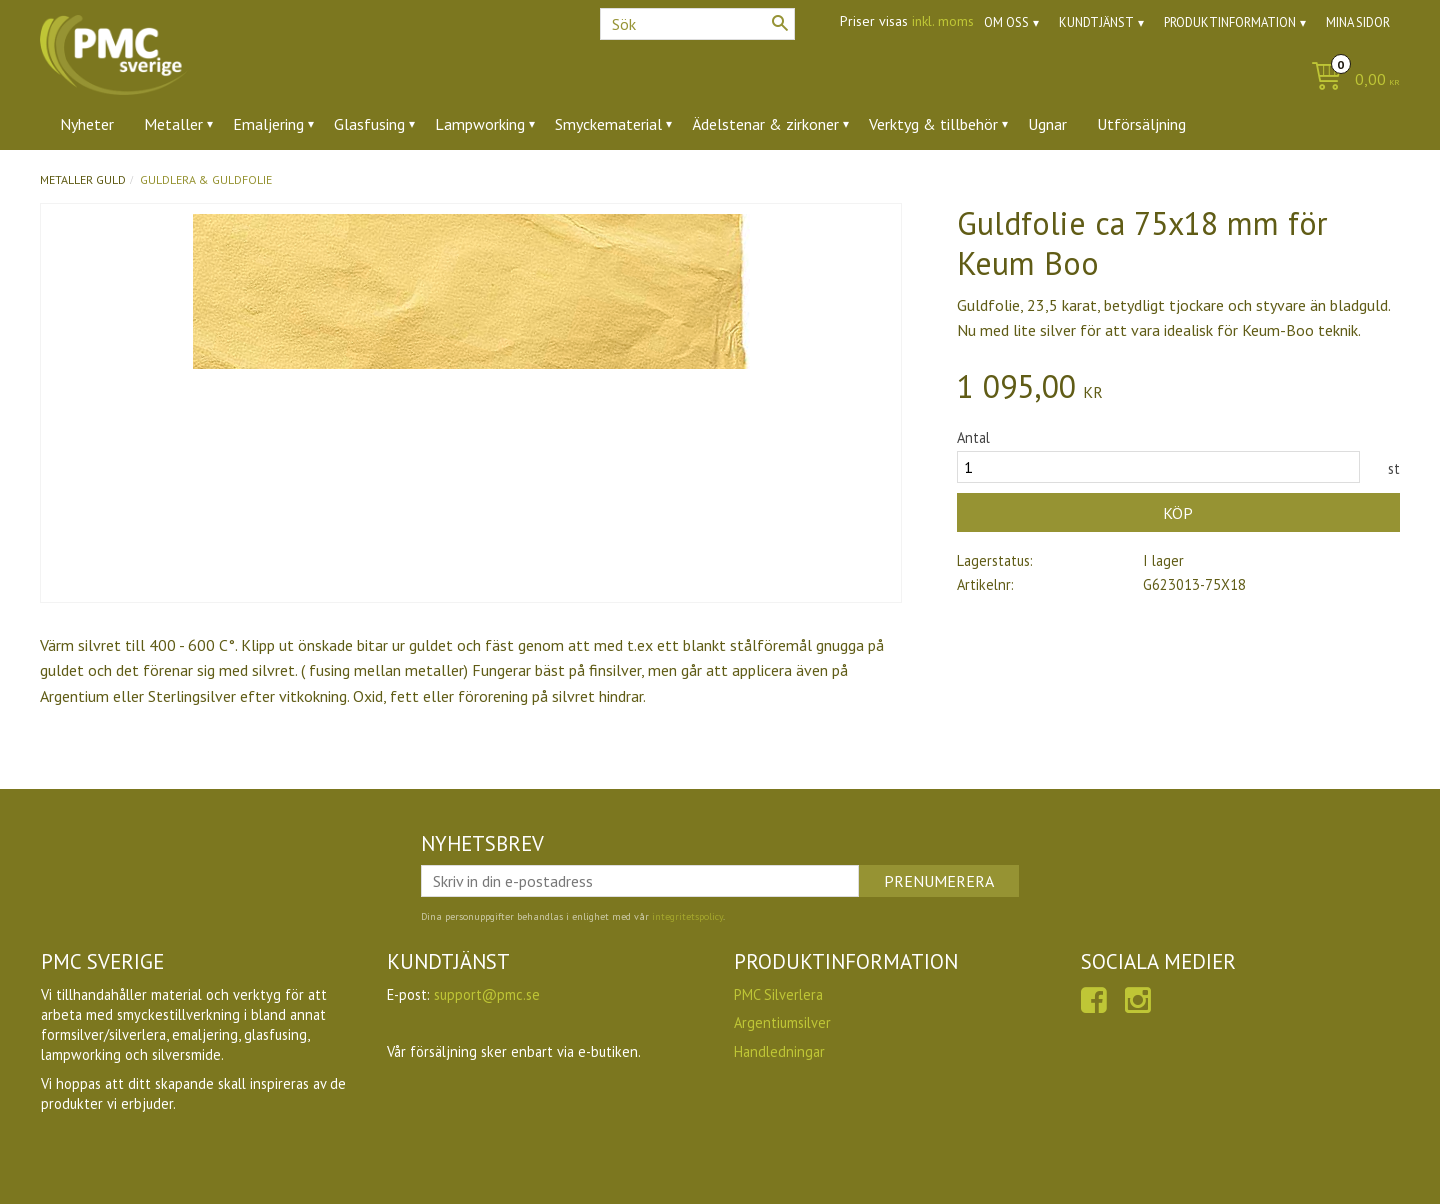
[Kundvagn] (1350, 80)
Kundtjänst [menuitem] (1096, 22)
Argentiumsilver (782, 1022)
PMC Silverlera (778, 994)
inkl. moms (943, 21)
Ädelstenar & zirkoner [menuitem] (765, 124)
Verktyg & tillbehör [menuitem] (933, 124)
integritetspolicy (687, 916)
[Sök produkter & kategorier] (697, 24)
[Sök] (780, 23)
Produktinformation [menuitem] (1230, 22)
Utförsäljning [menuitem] (1141, 124)
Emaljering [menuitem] (268, 124)
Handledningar (779, 1051)
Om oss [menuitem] (1006, 22)
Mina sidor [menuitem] (1358, 22)
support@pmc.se (487, 994)
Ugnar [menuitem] (1047, 124)
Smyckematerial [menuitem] (608, 124)
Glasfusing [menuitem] (369, 124)
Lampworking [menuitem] (480, 124)
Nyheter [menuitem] (87, 124)
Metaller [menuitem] (173, 124)
